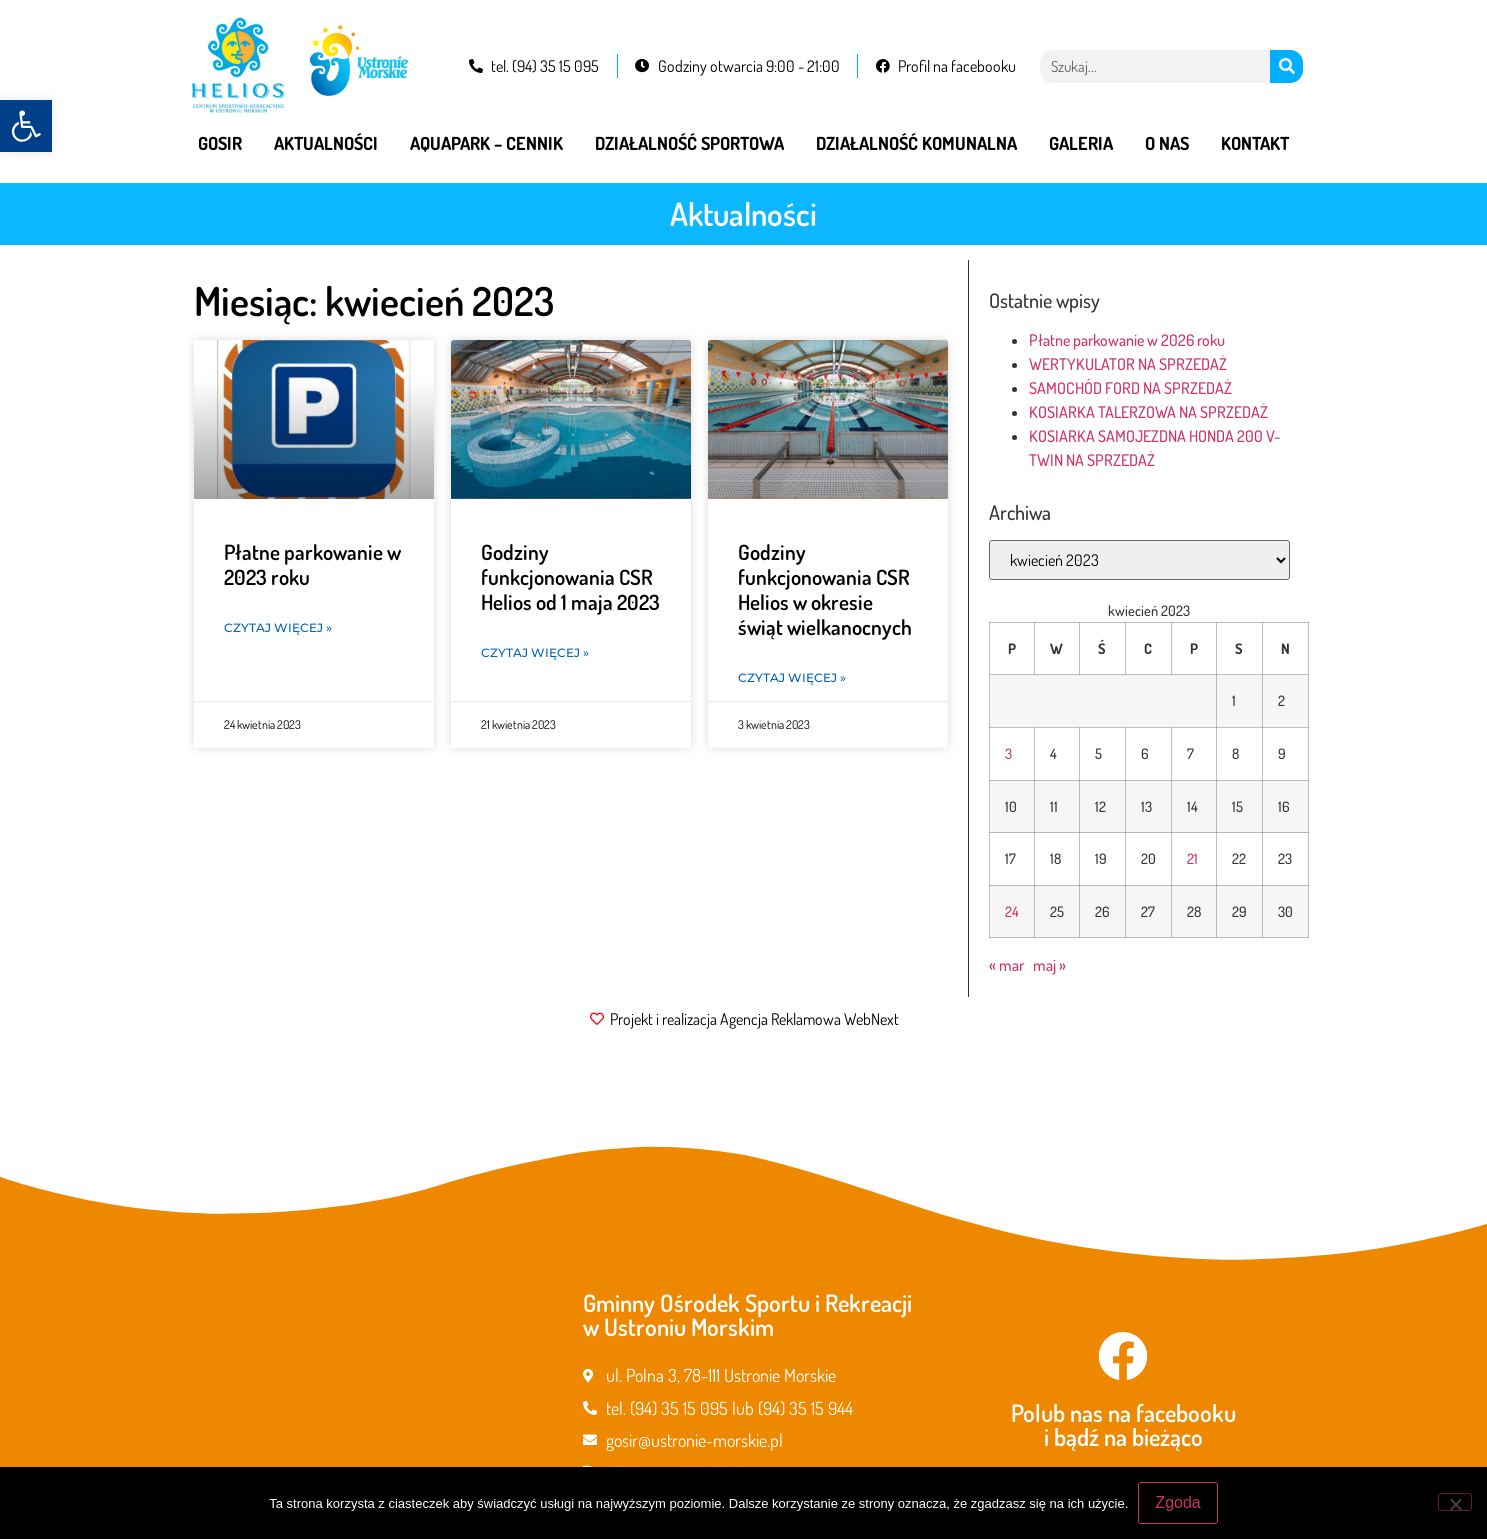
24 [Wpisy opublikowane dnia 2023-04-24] (1012, 911)
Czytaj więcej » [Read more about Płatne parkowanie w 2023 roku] (278, 627)
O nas (1167, 143)
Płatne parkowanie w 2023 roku (312, 564)
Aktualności (326, 143)
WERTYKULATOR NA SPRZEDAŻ (1128, 364)
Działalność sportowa (689, 143)
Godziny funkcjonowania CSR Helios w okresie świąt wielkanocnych (825, 589)
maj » (1049, 965)
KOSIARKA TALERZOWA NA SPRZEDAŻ (1148, 412)
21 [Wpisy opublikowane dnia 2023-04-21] (1192, 858)
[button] (26, 126)
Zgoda (1177, 1502)
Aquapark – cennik (486, 143)
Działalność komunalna (916, 143)
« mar (1006, 965)
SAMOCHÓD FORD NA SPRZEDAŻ (1130, 388)
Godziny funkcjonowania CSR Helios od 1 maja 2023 (570, 576)
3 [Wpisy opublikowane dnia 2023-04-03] (1008, 753)
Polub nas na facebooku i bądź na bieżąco (1123, 1424)
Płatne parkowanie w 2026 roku (1127, 340)
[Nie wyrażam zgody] (1455, 1502)
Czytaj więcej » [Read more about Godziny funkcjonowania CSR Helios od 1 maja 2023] (535, 652)
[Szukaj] (1286, 66)
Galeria (1081, 143)
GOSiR (220, 143)
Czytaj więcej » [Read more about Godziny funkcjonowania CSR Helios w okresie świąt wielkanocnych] (792, 677)
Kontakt (1255, 143)
